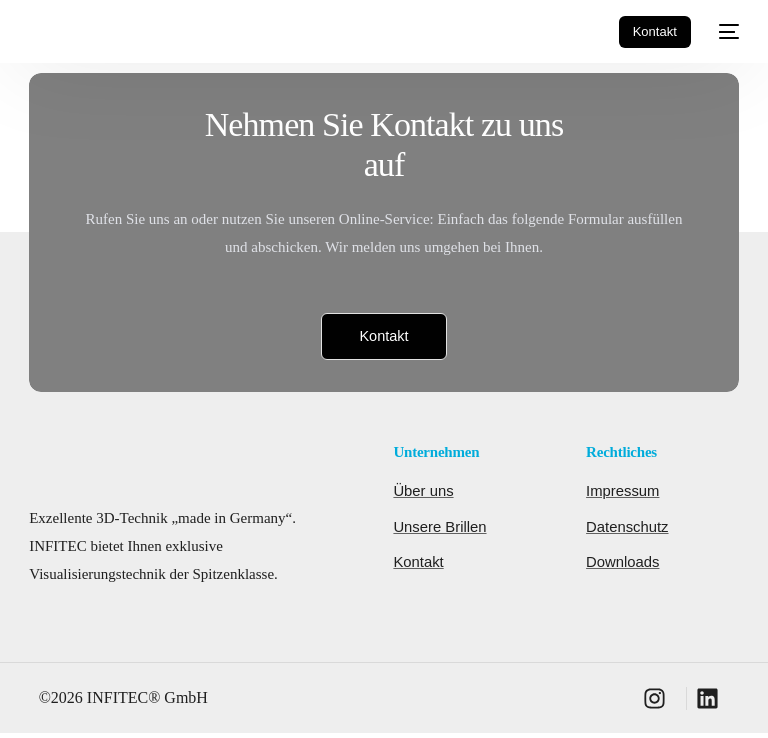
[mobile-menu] (725, 32)
